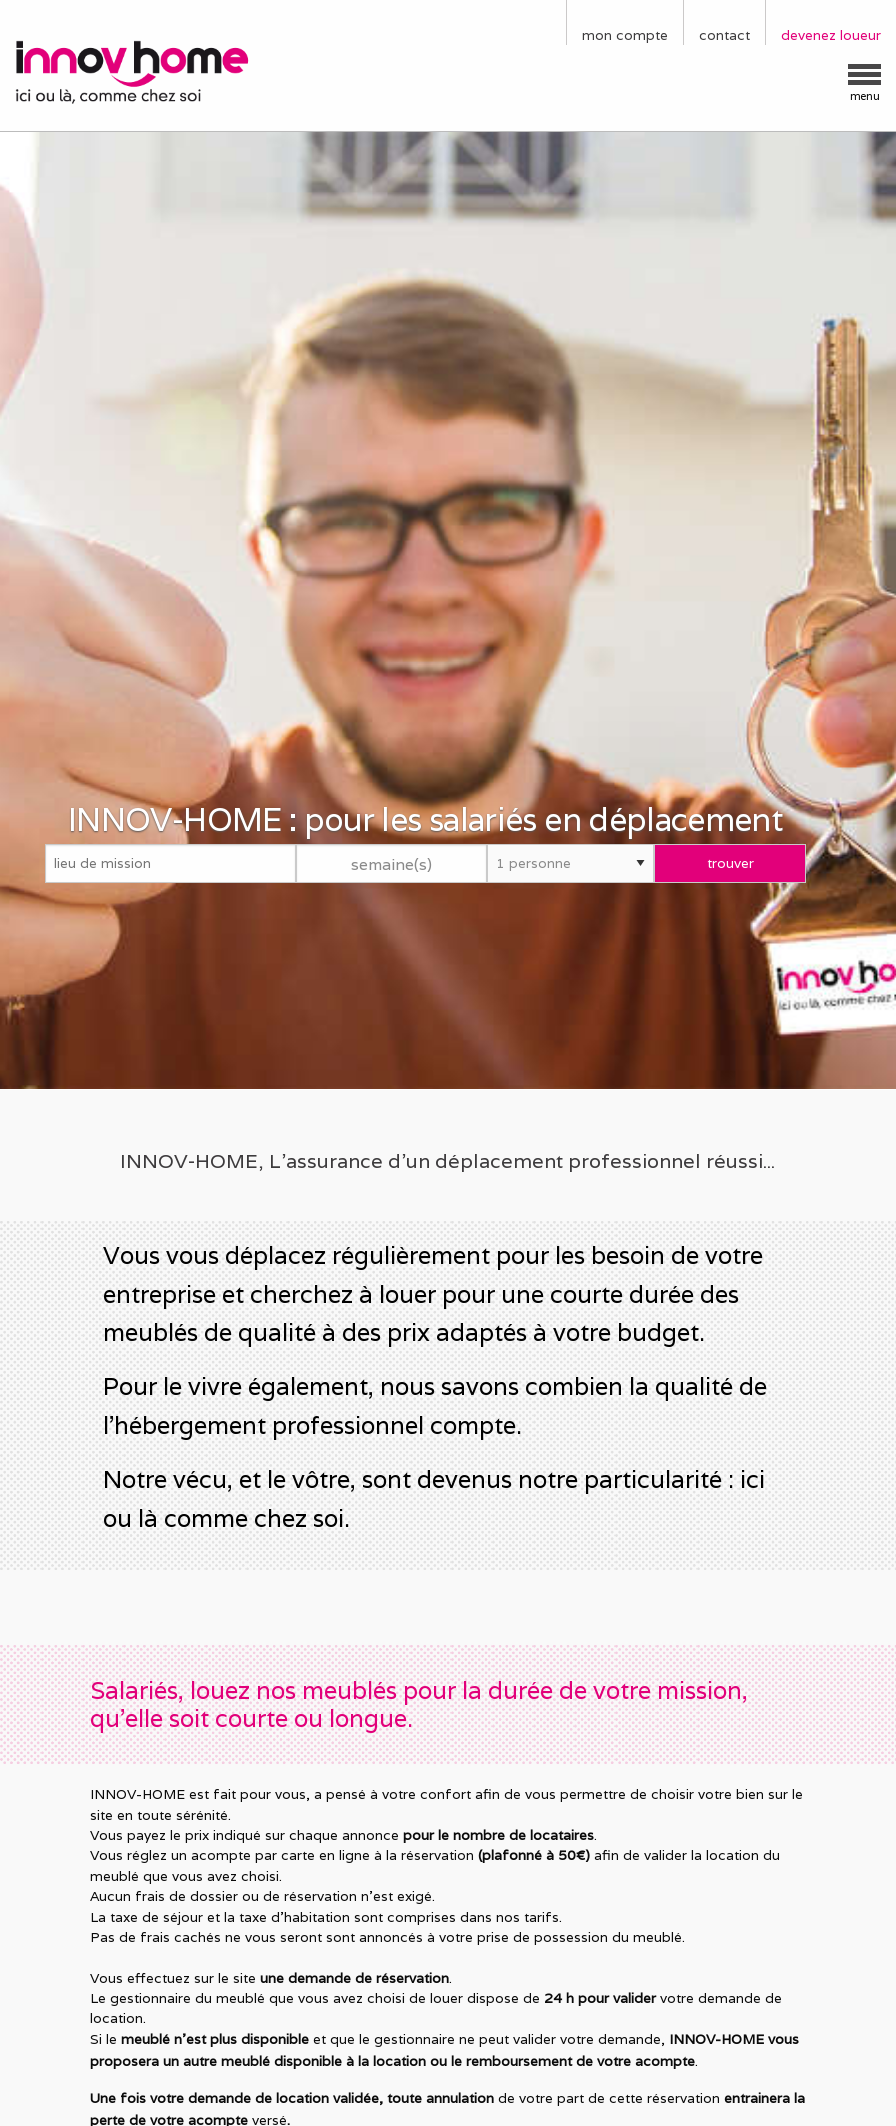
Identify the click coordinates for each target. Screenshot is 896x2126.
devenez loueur (831, 35)
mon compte (625, 35)
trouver (730, 863)
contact (724, 35)
